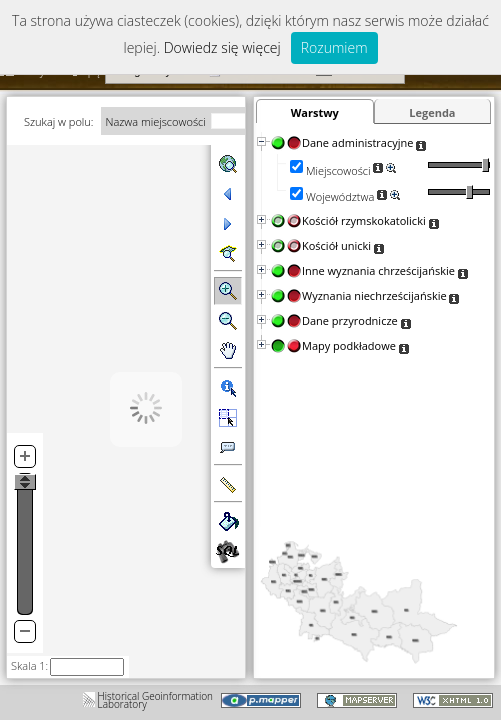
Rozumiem (334, 47)
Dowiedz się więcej (222, 47)
